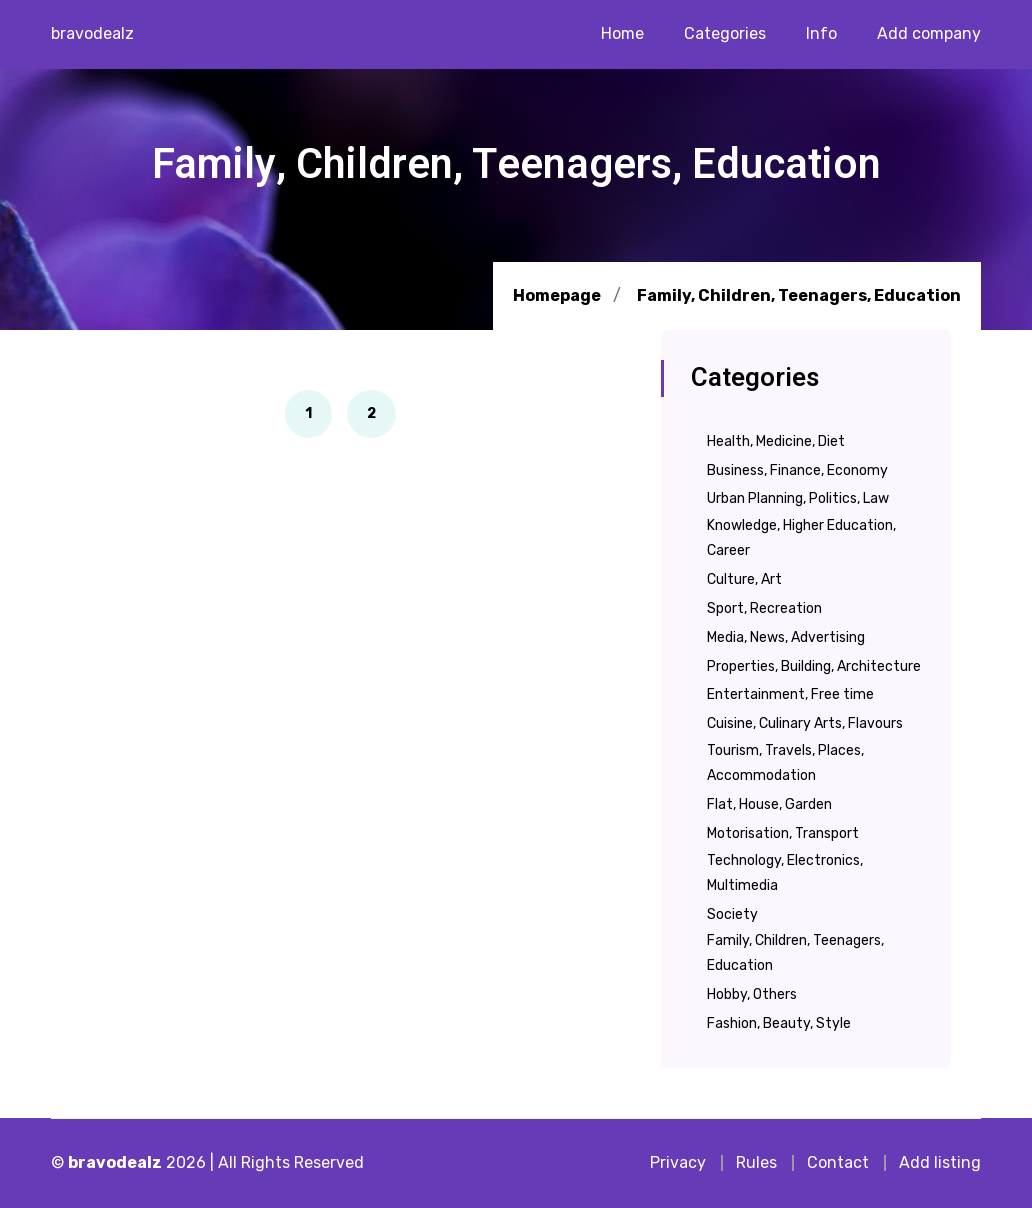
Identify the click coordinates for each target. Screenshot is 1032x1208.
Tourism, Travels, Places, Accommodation (785, 763)
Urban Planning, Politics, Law (798, 498)
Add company (929, 33)
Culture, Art (744, 579)
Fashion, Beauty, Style (779, 1023)
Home (622, 33)
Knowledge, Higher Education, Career (801, 538)
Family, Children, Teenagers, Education (799, 296)
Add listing (940, 1162)
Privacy (678, 1162)
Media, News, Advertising (786, 637)
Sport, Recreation (764, 608)
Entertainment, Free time (790, 694)
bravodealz (92, 33)
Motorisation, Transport (783, 833)
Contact (838, 1162)
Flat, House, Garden (769, 804)
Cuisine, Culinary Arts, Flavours (805, 723)
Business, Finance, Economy (797, 470)
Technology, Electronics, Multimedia (785, 873)
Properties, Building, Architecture (814, 666)
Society (732, 914)
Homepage (557, 295)
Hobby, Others (752, 994)
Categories (725, 33)
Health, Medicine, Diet (776, 441)
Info (821, 33)
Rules (756, 1162)
